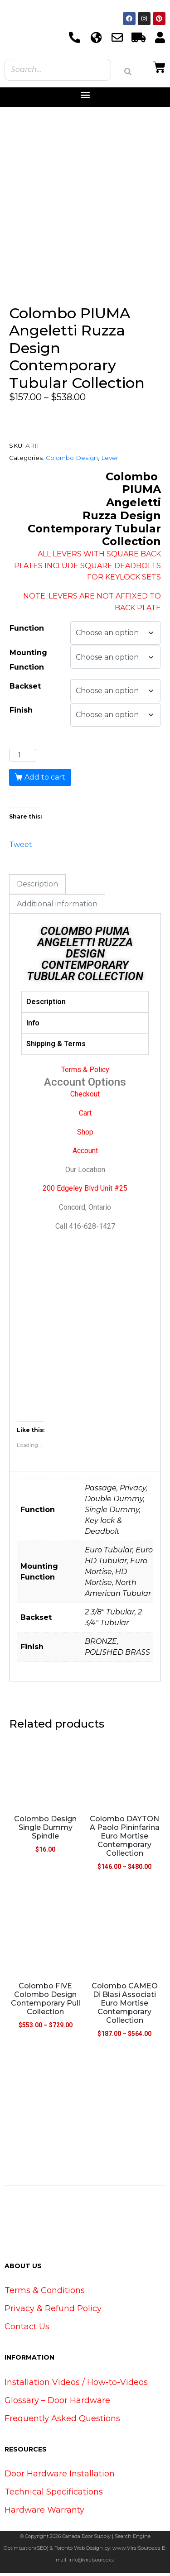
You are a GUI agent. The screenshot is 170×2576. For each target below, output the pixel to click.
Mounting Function (28, 663)
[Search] (128, 71)
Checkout (85, 1097)
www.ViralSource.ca (136, 2551)
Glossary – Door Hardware (57, 2403)
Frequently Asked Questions (62, 2421)
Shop (85, 1134)
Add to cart (44, 780)
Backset (25, 689)
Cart (85, 1116)
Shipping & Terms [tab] (56, 1047)
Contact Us (27, 2330)
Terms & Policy (85, 1072)
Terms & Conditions (45, 2293)
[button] (85, 94)
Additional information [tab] (57, 906)
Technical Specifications (54, 2495)
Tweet (20, 846)
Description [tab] (37, 887)
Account (85, 1153)
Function (27, 631)
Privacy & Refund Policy (53, 2312)
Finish (21, 713)
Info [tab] (32, 1025)
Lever (109, 460)
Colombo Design (72, 460)
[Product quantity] (22, 758)
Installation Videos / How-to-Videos (76, 2385)
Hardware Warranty (44, 2513)
